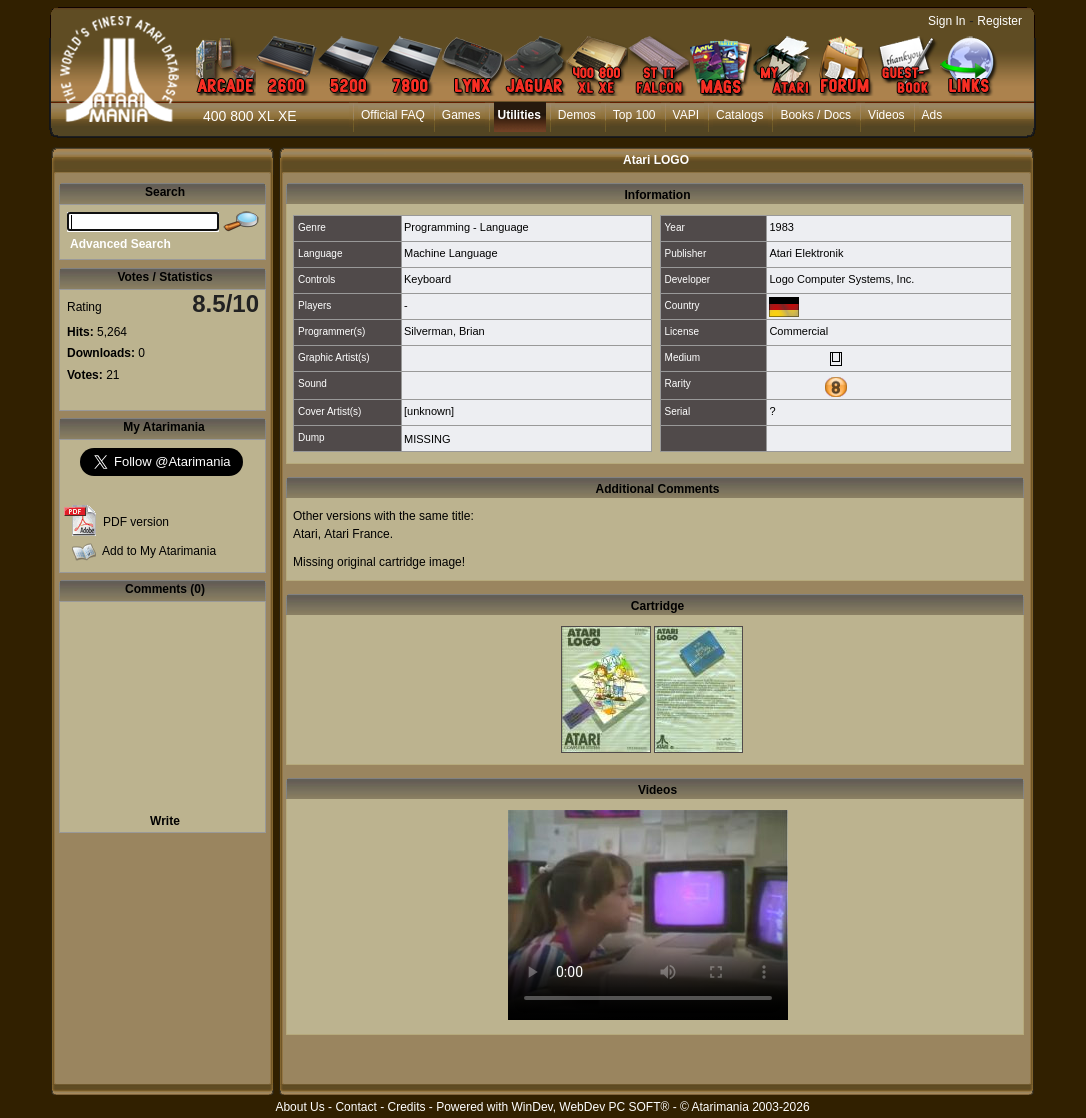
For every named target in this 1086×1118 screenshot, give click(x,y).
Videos (886, 115)
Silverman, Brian (444, 331)
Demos (577, 115)
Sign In (946, 21)
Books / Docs (815, 115)
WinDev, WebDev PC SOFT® (591, 1107)
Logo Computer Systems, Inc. (841, 279)
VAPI (686, 115)
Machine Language (451, 253)
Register (999, 21)
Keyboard (427, 279)
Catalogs (739, 115)
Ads (932, 115)
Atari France (356, 534)
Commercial (798, 331)
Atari (305, 534)
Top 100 (634, 115)
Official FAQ (393, 115)
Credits (406, 1107)
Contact (355, 1107)
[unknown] (429, 411)
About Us (299, 1107)
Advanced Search (120, 244)
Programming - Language (466, 227)
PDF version (136, 522)
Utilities (518, 115)
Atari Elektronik (806, 253)
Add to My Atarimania (159, 551)
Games (461, 115)
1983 (781, 227)
